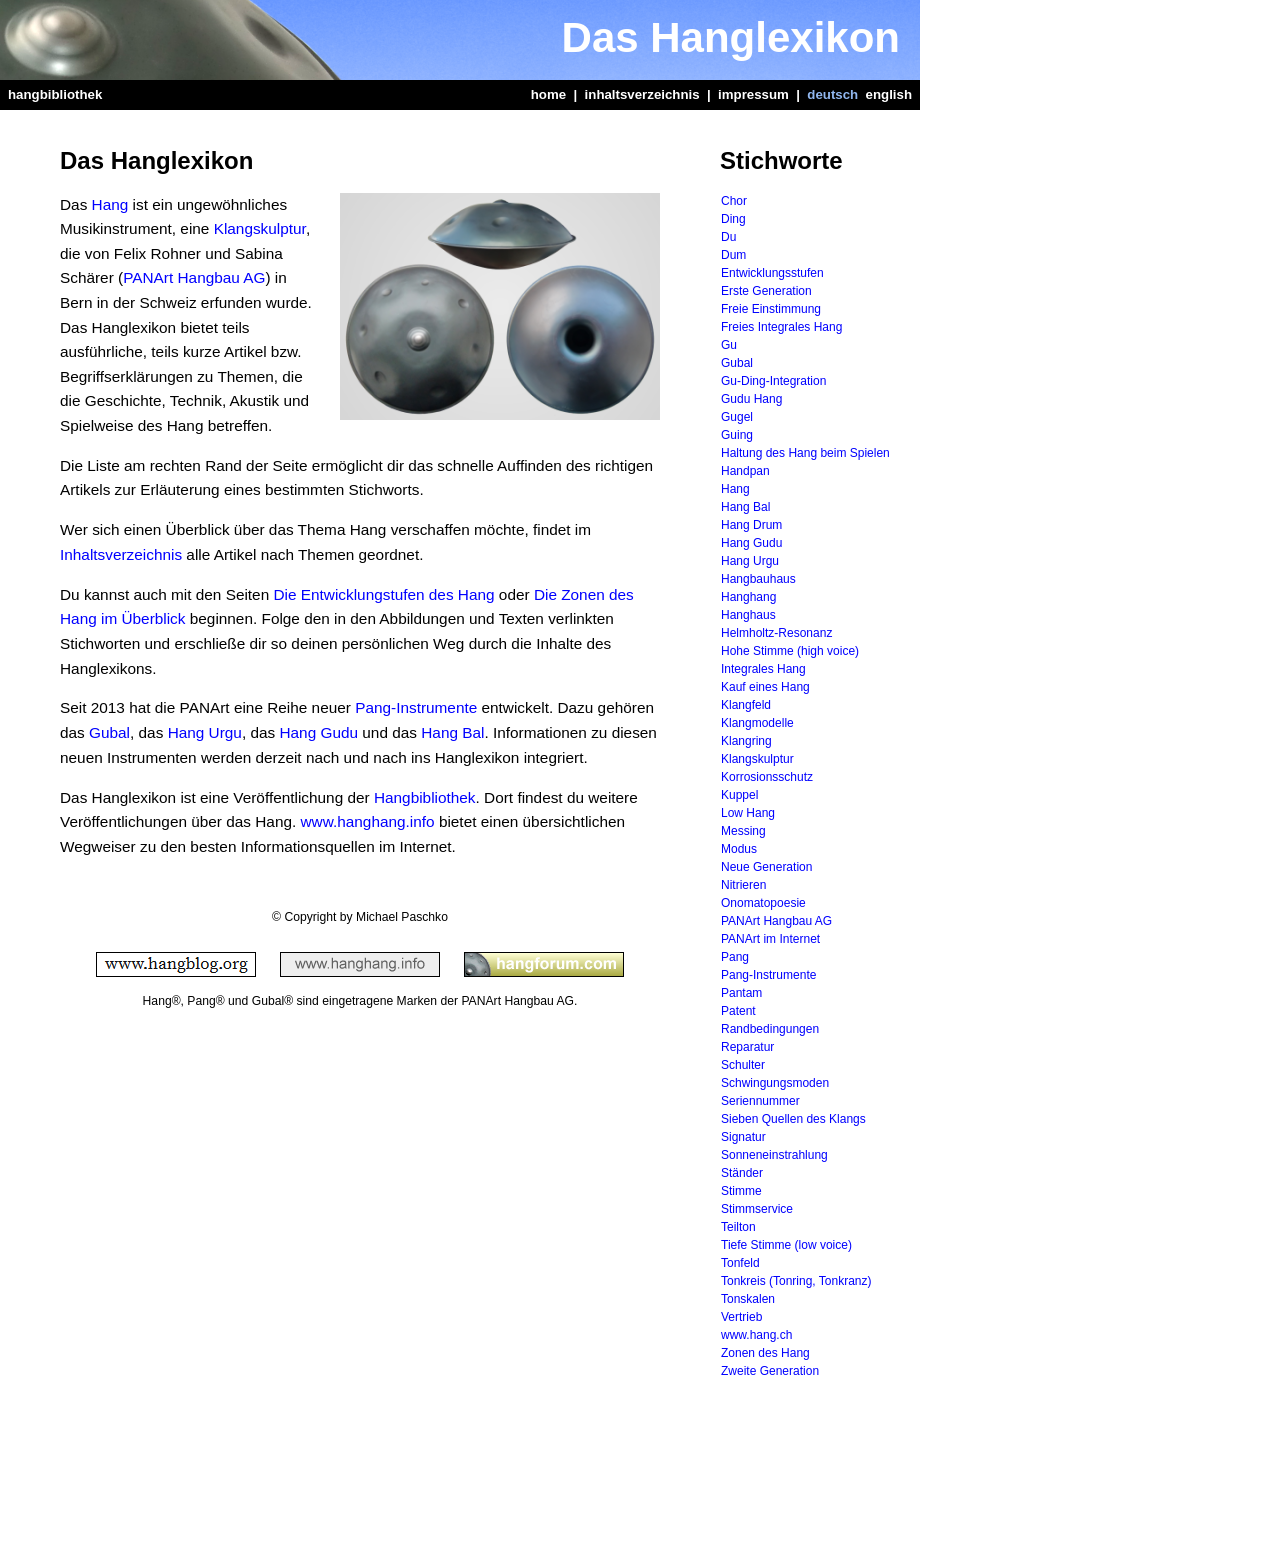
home (548, 94)
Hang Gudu (318, 732)
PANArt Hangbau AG (194, 277)
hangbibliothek (55, 94)
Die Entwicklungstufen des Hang (383, 594)
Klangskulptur (260, 228)
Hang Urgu (205, 732)
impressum (753, 94)
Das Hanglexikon (731, 37)
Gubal (109, 732)
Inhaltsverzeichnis (121, 554)
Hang (110, 204)
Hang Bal (452, 732)
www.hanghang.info (368, 821)
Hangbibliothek (425, 797)
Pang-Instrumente (416, 707)
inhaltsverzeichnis (642, 94)
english (889, 94)
